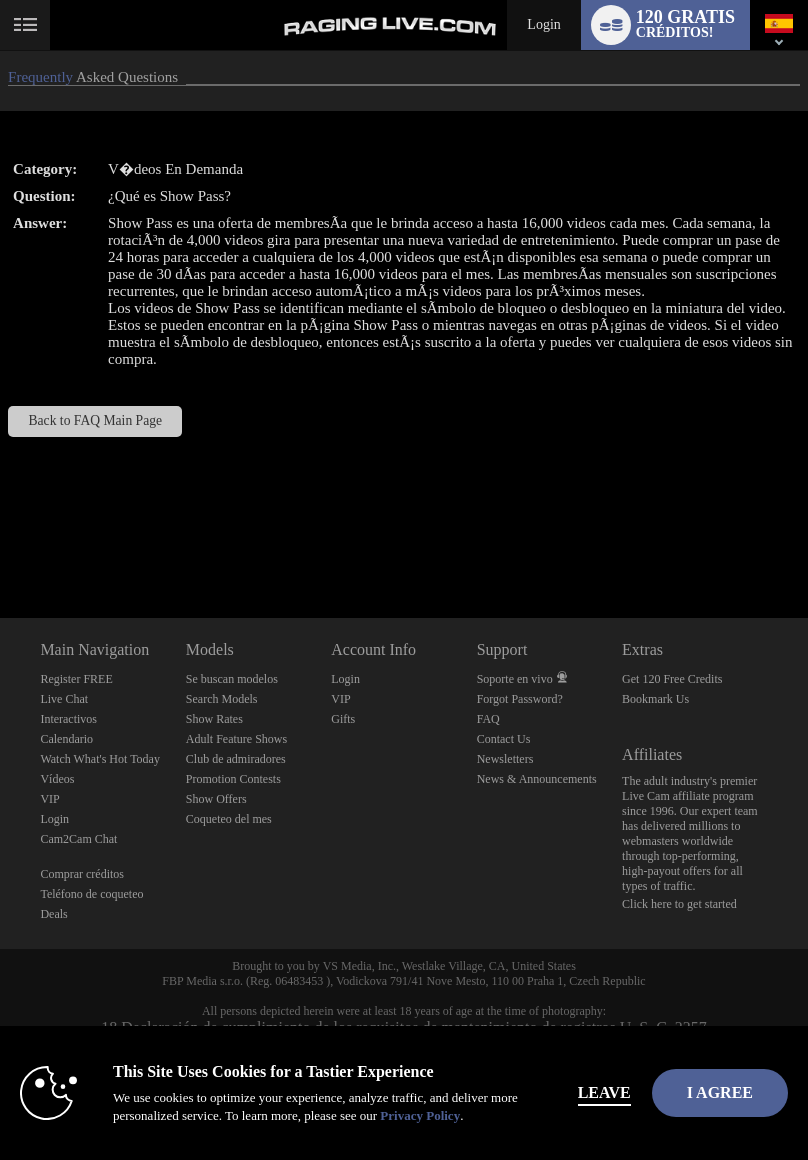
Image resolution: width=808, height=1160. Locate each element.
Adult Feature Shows (236, 739)
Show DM (0, 543)
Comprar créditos (82, 874)
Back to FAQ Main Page (96, 420)
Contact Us (504, 739)
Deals (53, 914)
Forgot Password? (520, 699)
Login (543, 24)
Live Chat (64, 699)
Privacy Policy (420, 1115)
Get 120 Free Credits (672, 679)
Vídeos (57, 779)
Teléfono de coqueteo (91, 894)
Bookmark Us (655, 699)
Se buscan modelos (232, 679)
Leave (604, 1092)
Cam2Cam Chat (78, 839)
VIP (49, 799)
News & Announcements (537, 779)
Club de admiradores (236, 759)
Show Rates (214, 719)
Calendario (66, 739)
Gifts (343, 719)
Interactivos (68, 719)
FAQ (488, 719)
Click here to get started (679, 904)
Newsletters (505, 759)
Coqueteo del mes (229, 819)
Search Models (222, 699)
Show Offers (216, 799)
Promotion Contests (233, 779)
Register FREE (76, 679)
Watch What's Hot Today (100, 759)
